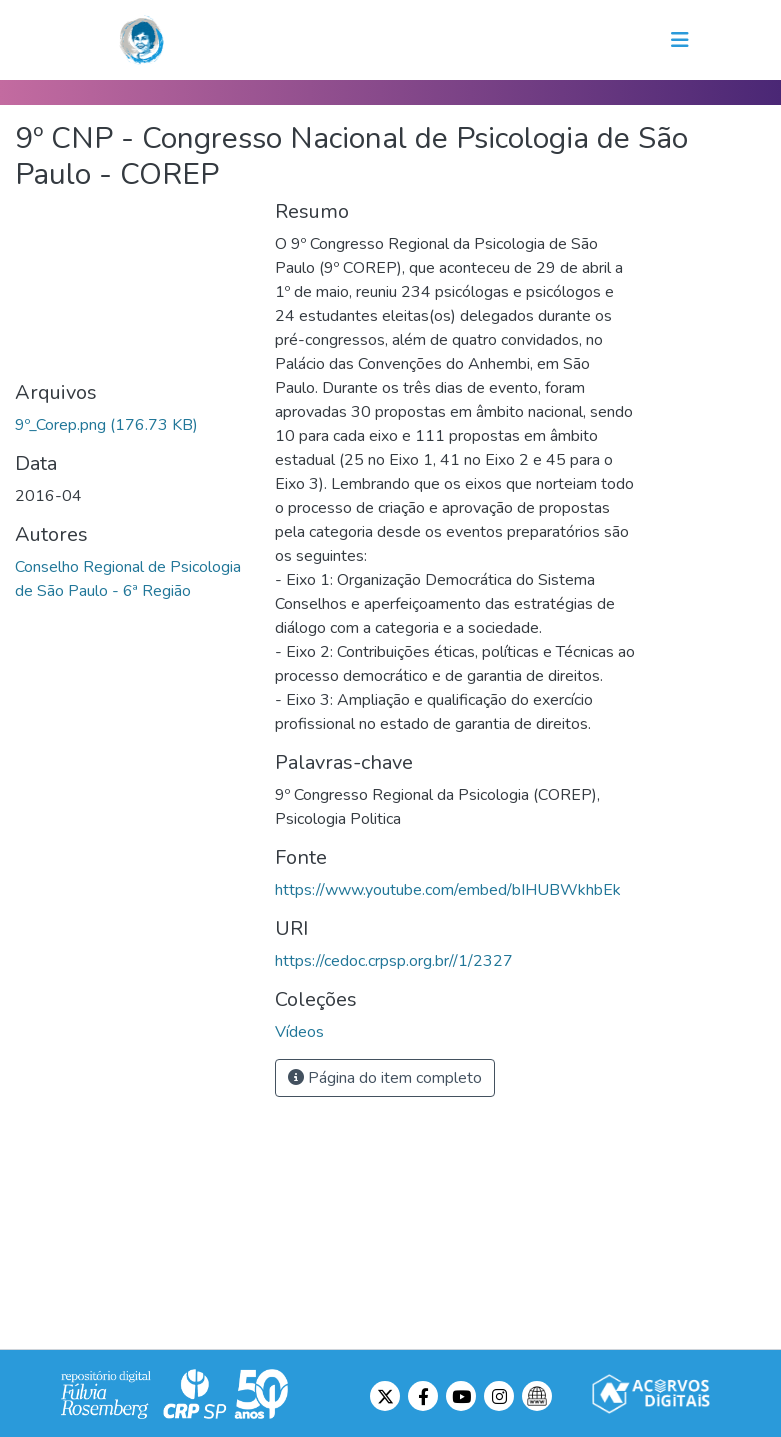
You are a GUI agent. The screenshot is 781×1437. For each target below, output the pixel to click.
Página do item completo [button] (385, 1078)
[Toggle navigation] (680, 40)
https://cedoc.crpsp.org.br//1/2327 (394, 961)
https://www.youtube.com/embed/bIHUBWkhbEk (448, 890)
